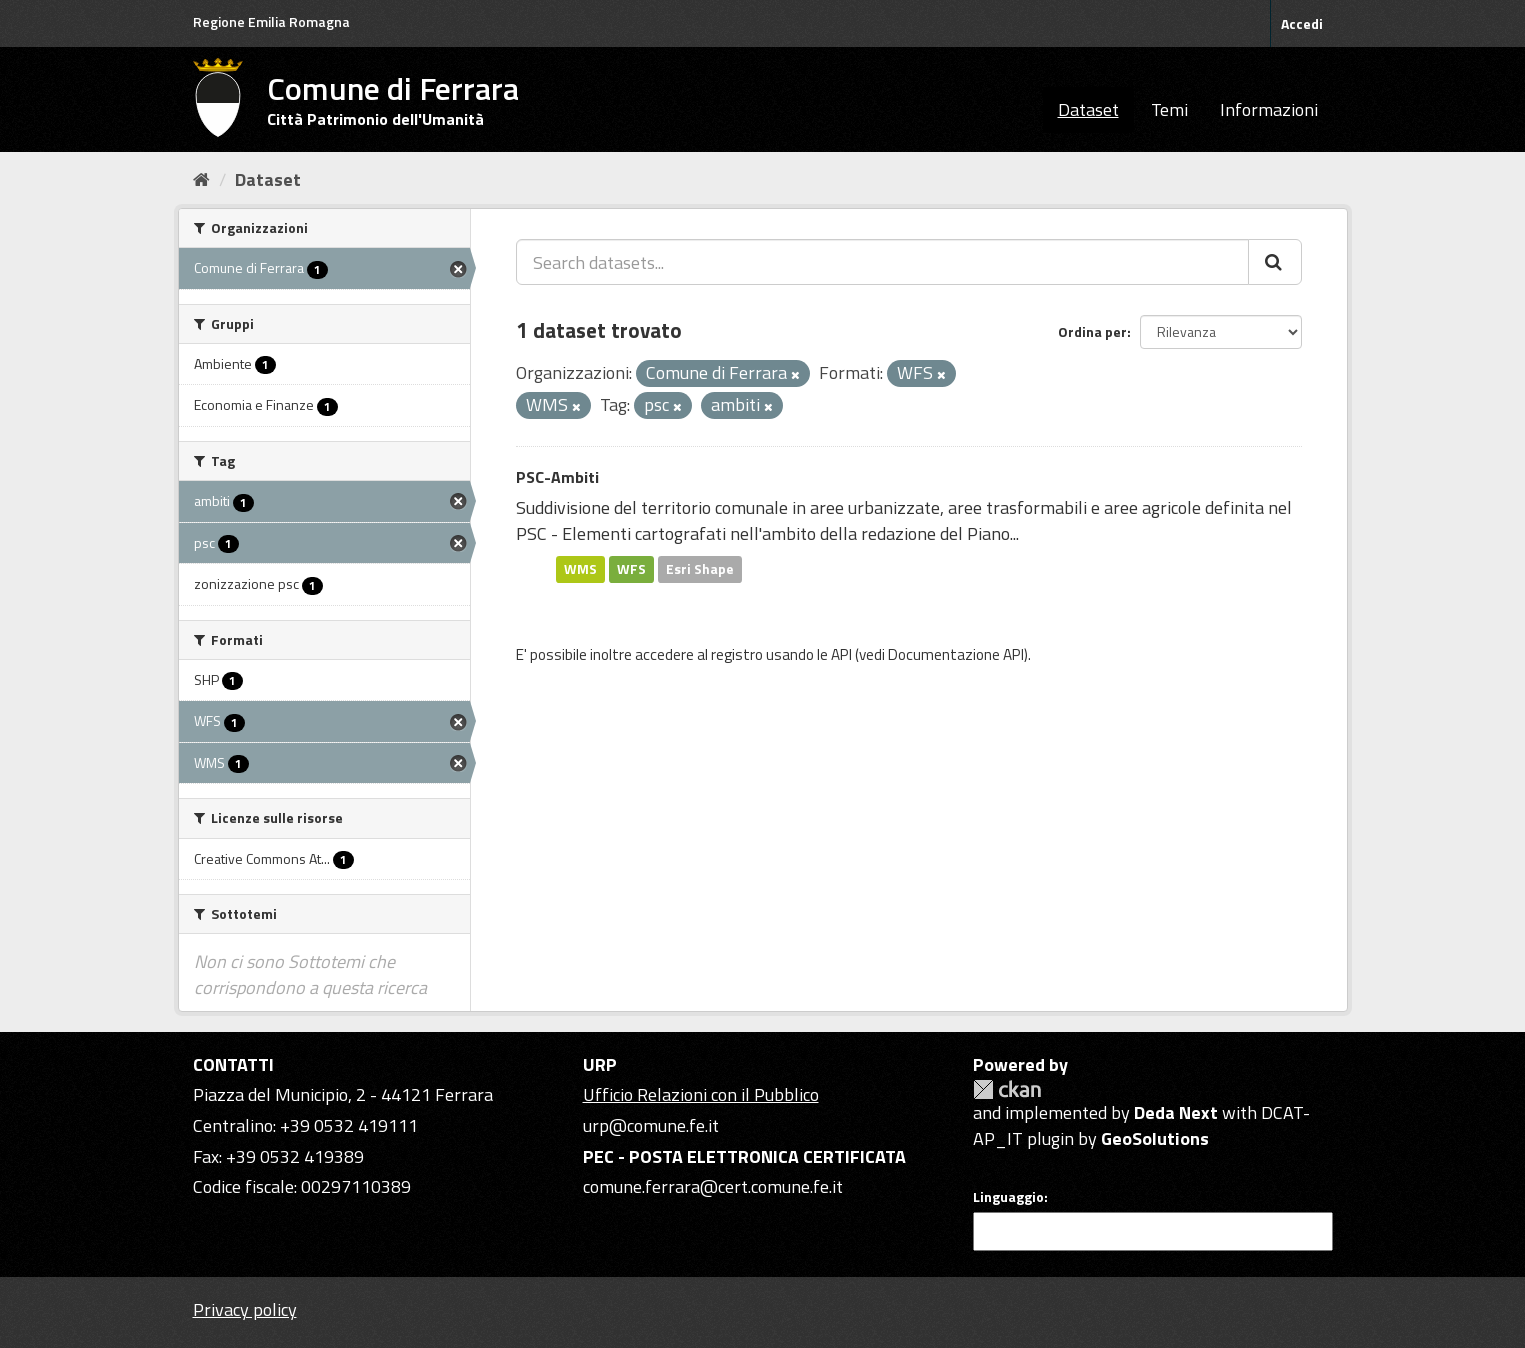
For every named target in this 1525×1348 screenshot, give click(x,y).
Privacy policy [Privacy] (245, 1309)
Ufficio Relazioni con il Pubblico (701, 1094)
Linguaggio (1008, 1197)
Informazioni (1269, 109)
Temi (1169, 109)
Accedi (1302, 23)
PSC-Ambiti (557, 477)
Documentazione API (956, 654)
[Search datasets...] (882, 262)
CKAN (1007, 1089)
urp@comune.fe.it (651, 1125)
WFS (631, 569)
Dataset (1088, 109)
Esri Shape (700, 569)
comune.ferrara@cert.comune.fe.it (713, 1186)
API (841, 654)
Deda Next (1176, 1112)
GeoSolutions (1155, 1138)
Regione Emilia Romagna (271, 21)
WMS (580, 569)
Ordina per (1092, 331)
